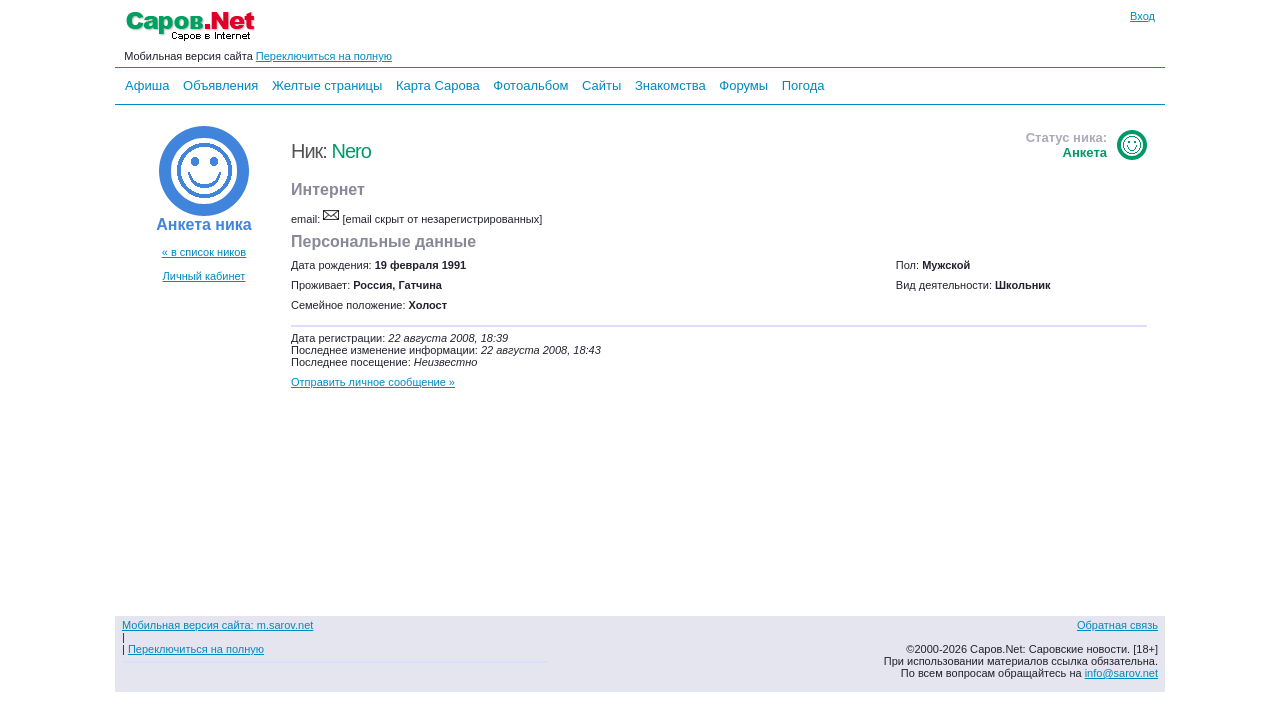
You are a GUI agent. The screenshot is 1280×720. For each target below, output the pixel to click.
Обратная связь (1117, 625)
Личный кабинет (204, 276)
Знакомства (670, 85)
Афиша (147, 85)
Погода (803, 85)
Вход (1142, 16)
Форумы (743, 85)
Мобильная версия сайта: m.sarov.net (217, 625)
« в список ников (204, 252)
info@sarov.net (1121, 673)
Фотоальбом (530, 85)
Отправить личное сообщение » (373, 382)
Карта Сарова (438, 85)
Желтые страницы (327, 85)
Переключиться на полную (324, 56)
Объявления (220, 85)
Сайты (601, 85)
